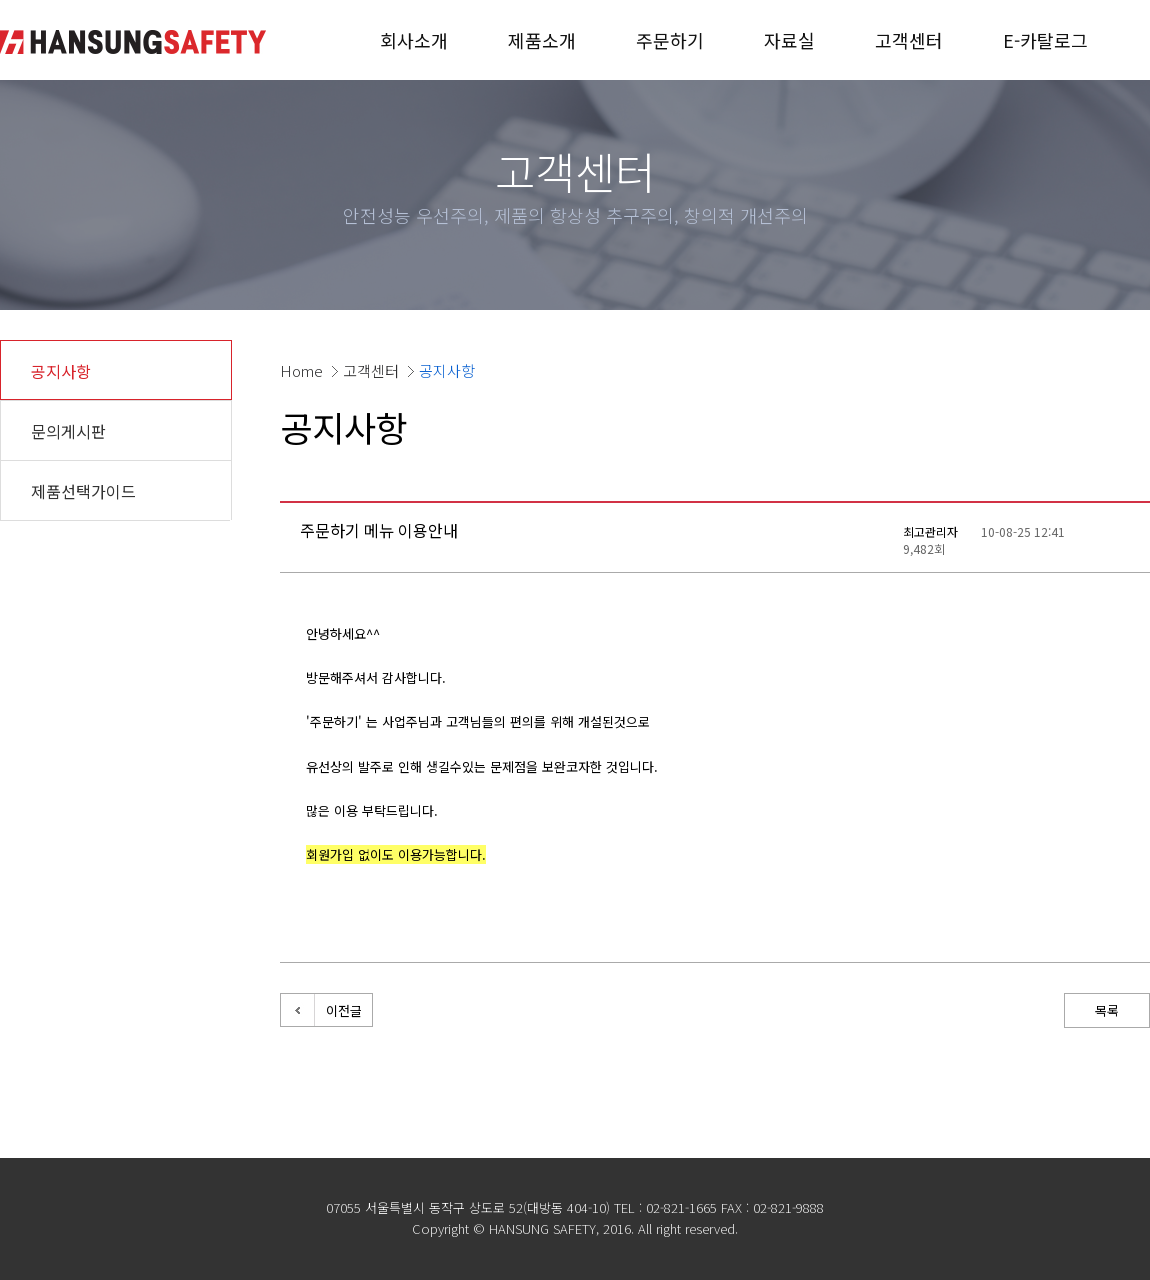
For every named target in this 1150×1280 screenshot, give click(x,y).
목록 (1107, 1010)
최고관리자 (930, 531)
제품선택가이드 (83, 491)
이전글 (344, 1010)
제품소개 (542, 40)
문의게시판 (68, 431)
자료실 (789, 40)
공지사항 (61, 371)
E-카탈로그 (1045, 40)
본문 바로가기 (0, 0)
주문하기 (670, 40)
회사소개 (414, 40)
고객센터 (909, 40)
